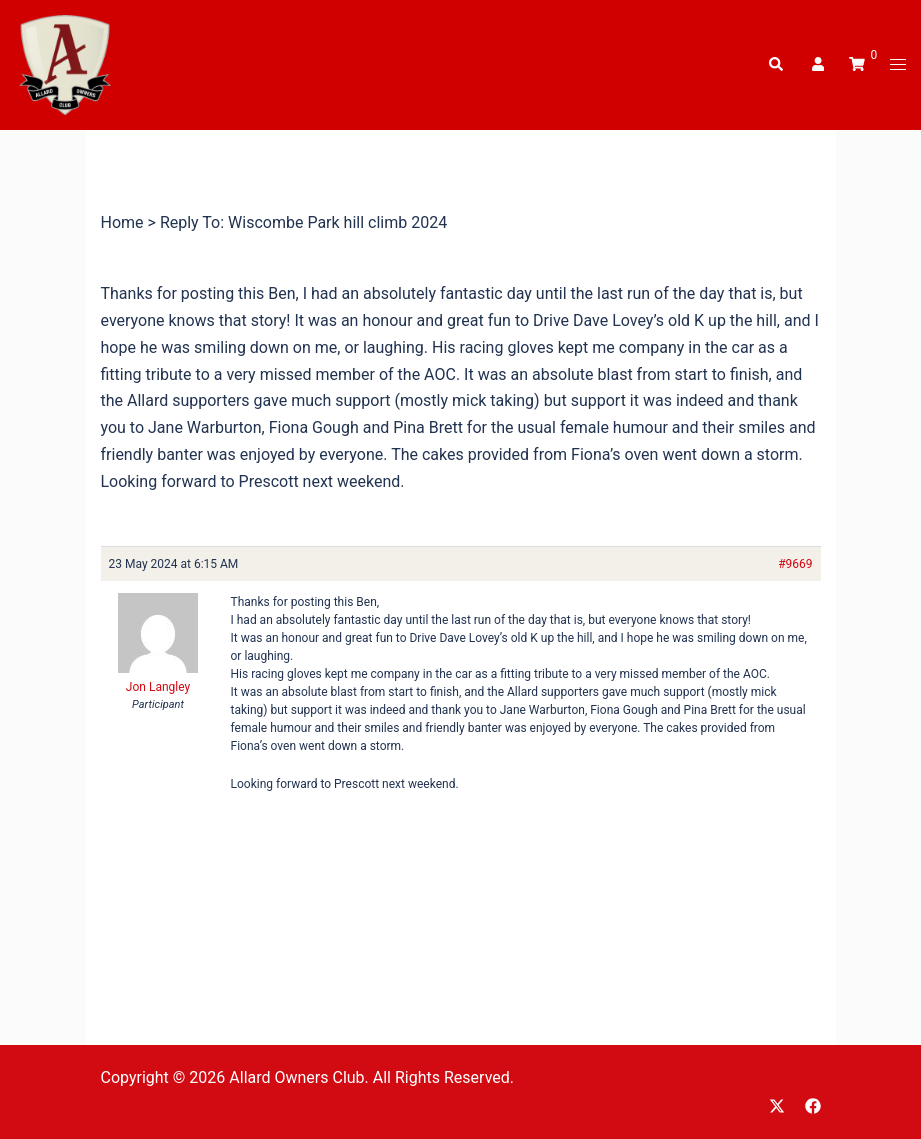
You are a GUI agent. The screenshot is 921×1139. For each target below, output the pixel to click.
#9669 (795, 564)
